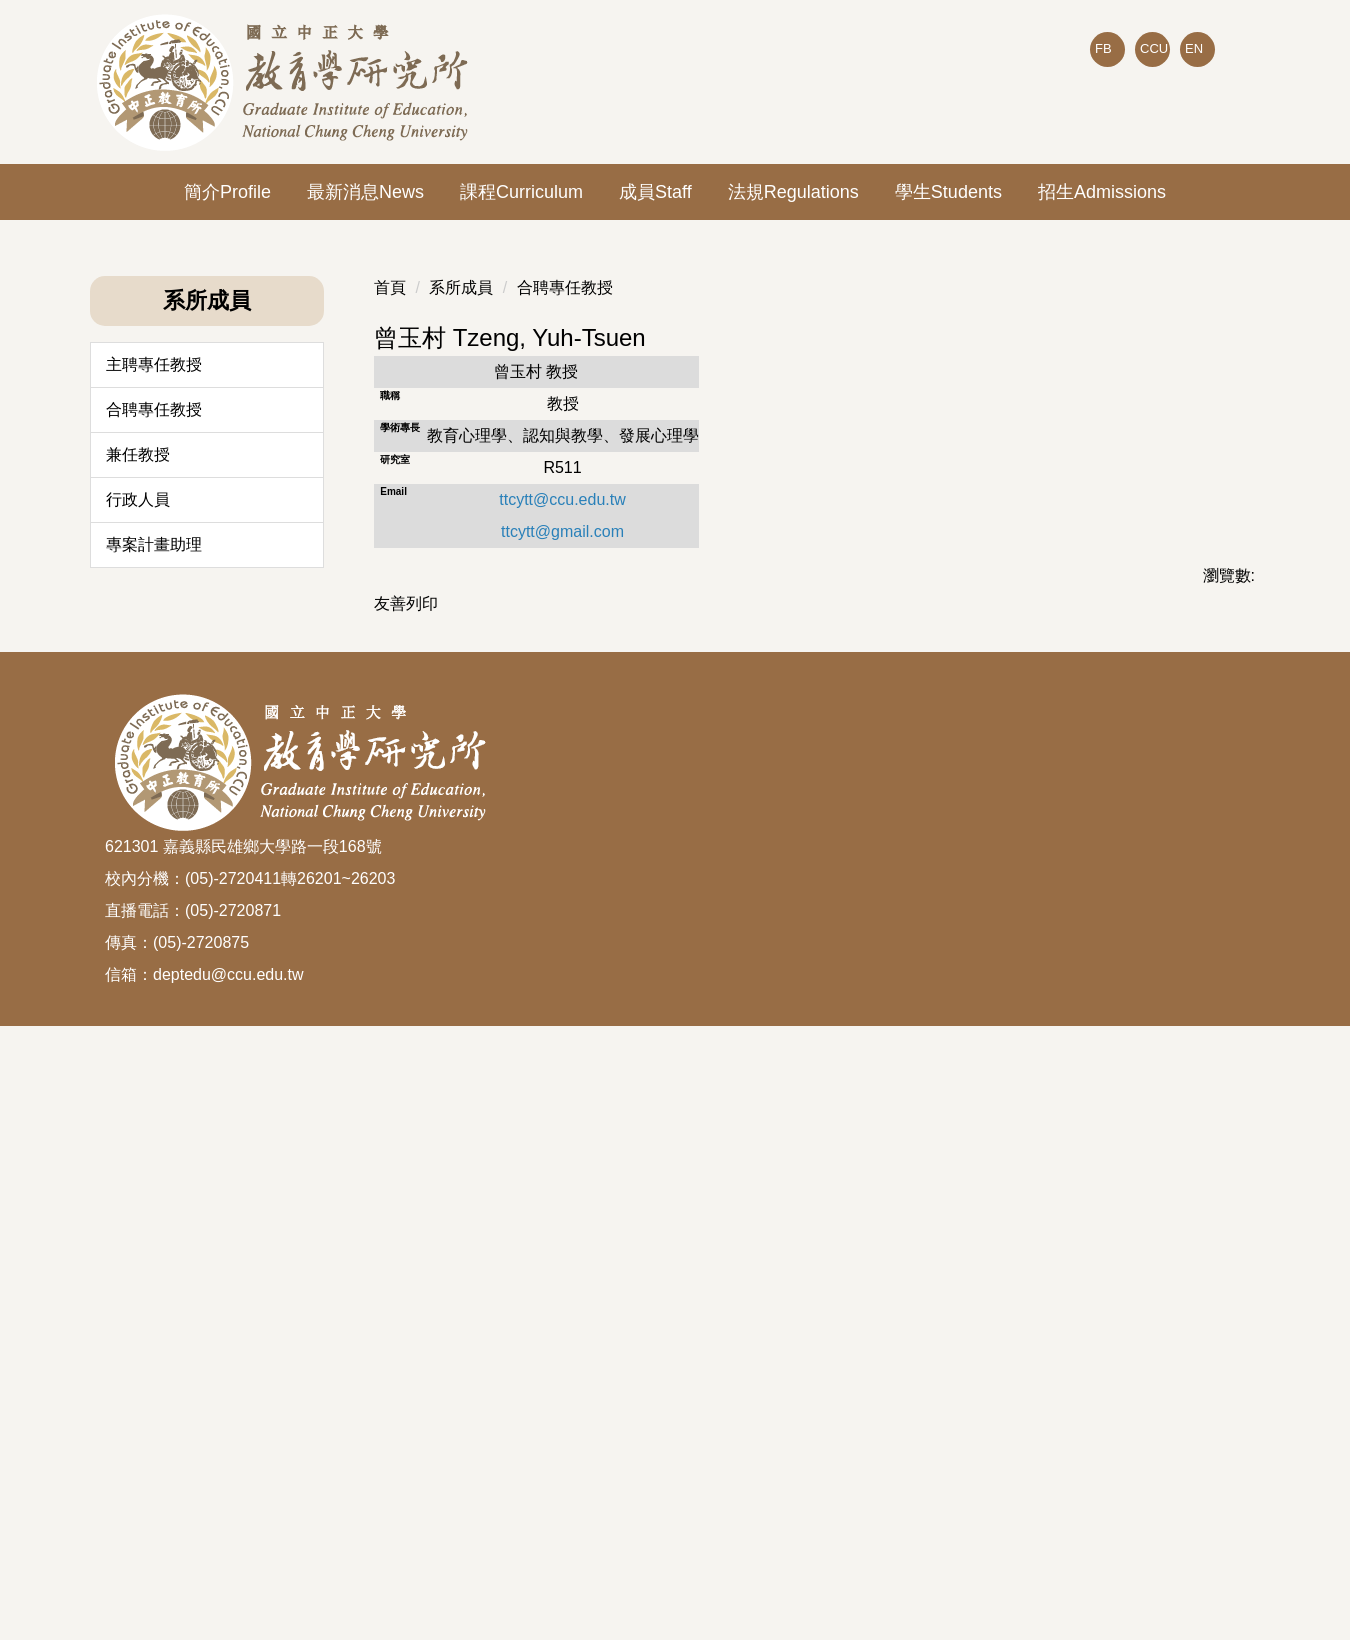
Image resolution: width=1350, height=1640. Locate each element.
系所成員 (461, 848)
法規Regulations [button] (793, 192)
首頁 (390, 848)
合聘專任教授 (154, 970)
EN (1194, 48)
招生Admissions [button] (1102, 192)
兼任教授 (138, 1015)
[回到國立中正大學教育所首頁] (285, 82)
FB (1103, 48)
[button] (105, 503)
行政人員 (138, 1060)
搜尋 (1229, 91)
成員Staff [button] (655, 192)
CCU (1154, 48)
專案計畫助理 (154, 1105)
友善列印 (406, 1164)
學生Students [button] (948, 192)
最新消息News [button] (365, 192)
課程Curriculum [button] (521, 192)
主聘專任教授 (154, 925)
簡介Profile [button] (227, 192)
